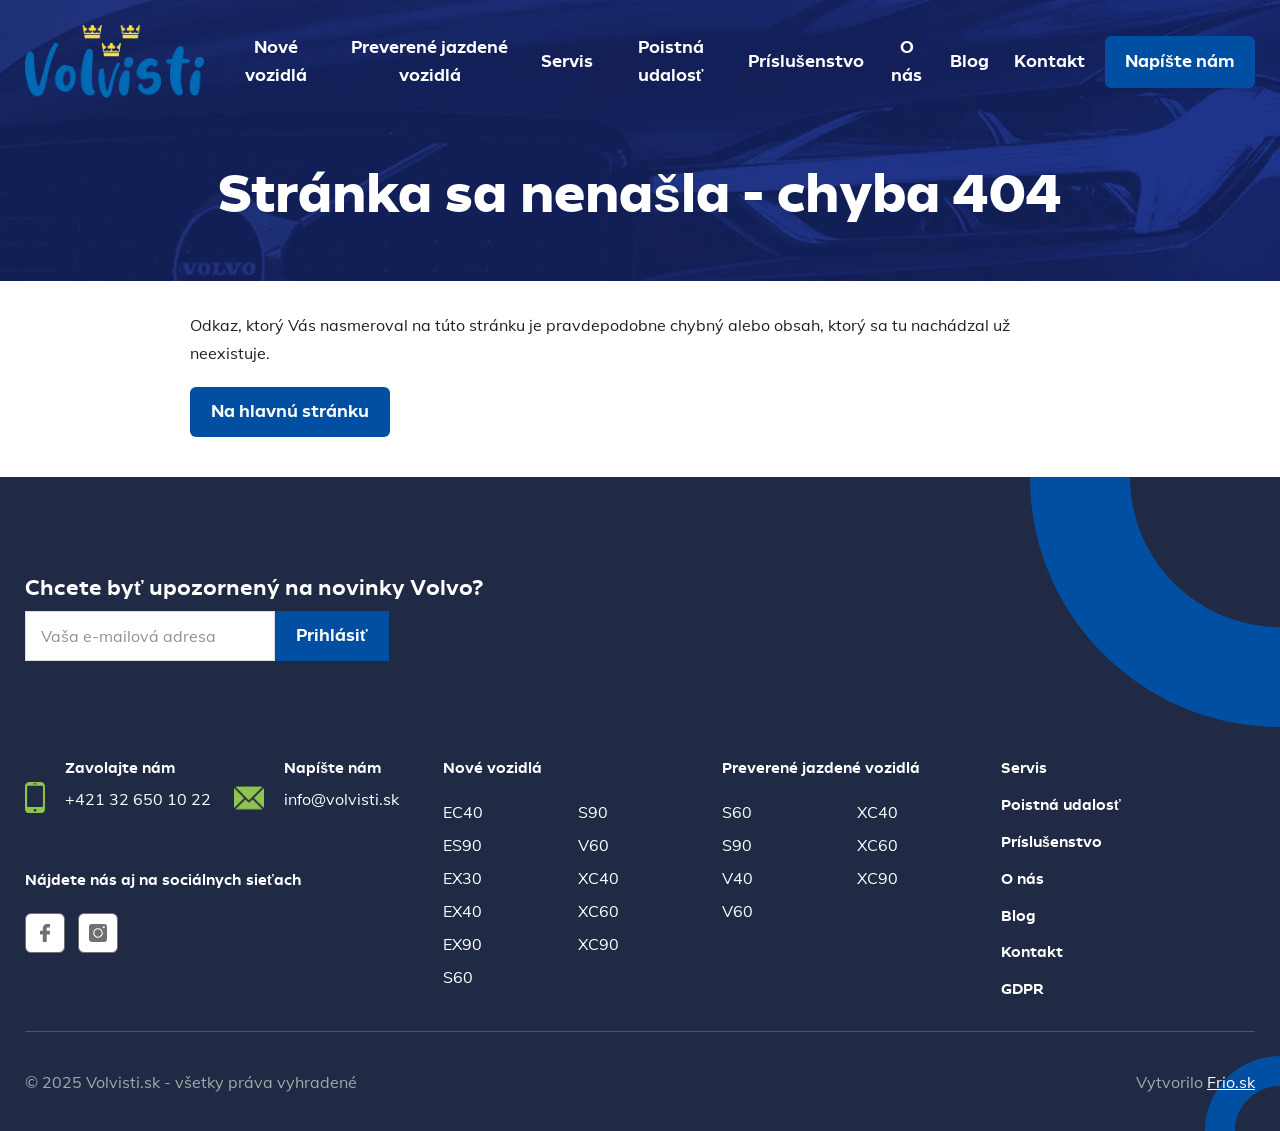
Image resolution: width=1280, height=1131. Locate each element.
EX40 (462, 911)
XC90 (598, 944)
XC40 (598, 878)
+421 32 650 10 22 (138, 799)
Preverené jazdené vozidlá (429, 62)
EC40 (463, 812)
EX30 (462, 878)
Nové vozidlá (276, 62)
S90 (593, 812)
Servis (567, 62)
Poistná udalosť (671, 62)
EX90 (462, 944)
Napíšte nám (1180, 62)
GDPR (1022, 990)
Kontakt (1049, 62)
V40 (737, 878)
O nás (906, 62)
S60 (458, 977)
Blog (969, 62)
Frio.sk (1231, 1082)
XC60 (598, 911)
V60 (593, 845)
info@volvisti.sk (341, 799)
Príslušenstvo (806, 62)
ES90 (462, 845)
